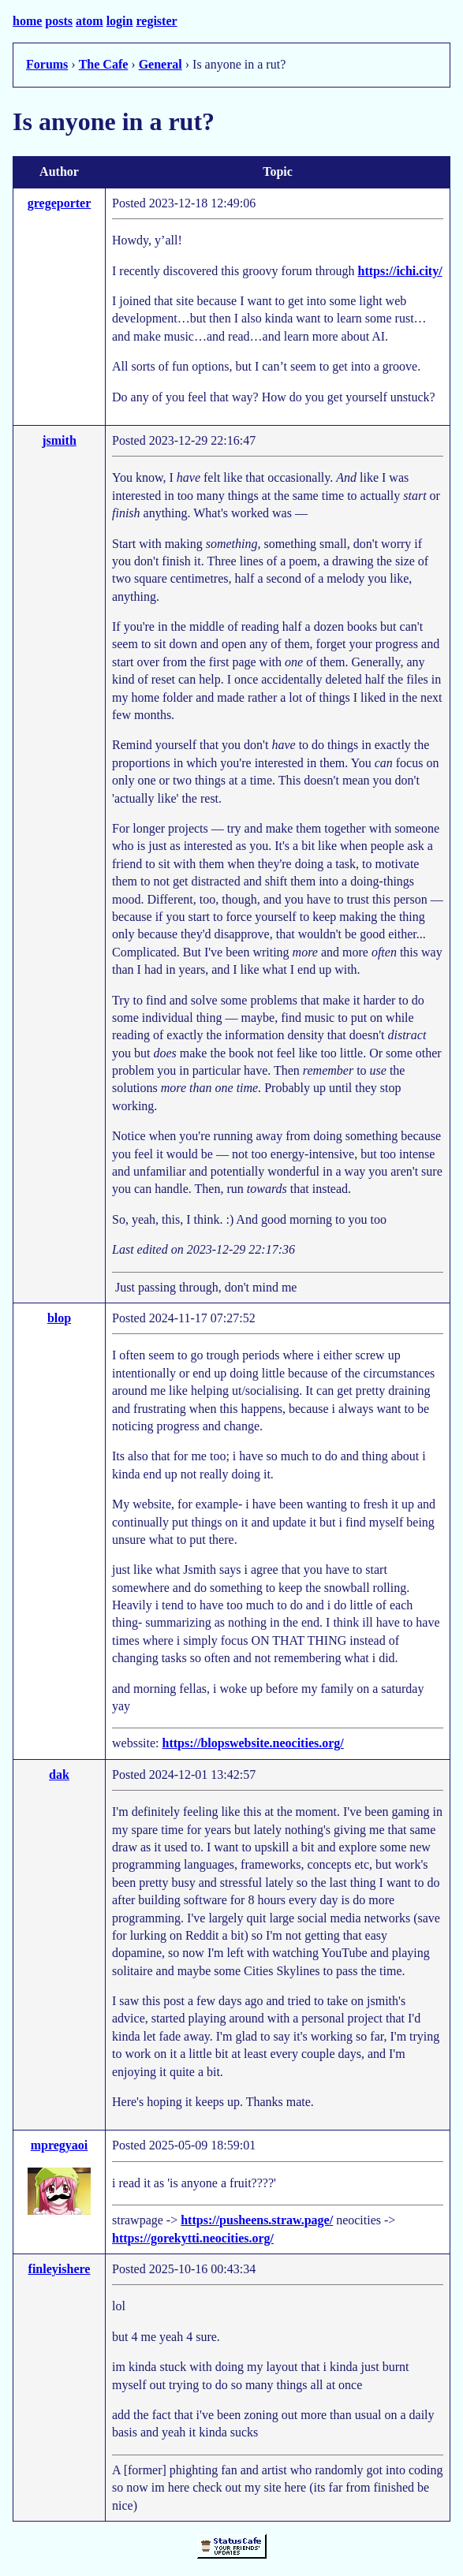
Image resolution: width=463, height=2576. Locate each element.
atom (89, 21)
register (156, 21)
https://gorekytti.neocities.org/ (193, 2238)
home (27, 21)
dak (59, 1774)
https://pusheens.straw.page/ (257, 2220)
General (160, 64)
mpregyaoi (59, 2145)
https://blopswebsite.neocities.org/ (253, 1743)
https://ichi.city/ (399, 271)
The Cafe (104, 64)
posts (59, 21)
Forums (47, 64)
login (119, 21)
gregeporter (59, 203)
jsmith (59, 440)
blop (59, 1318)
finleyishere (59, 2269)
